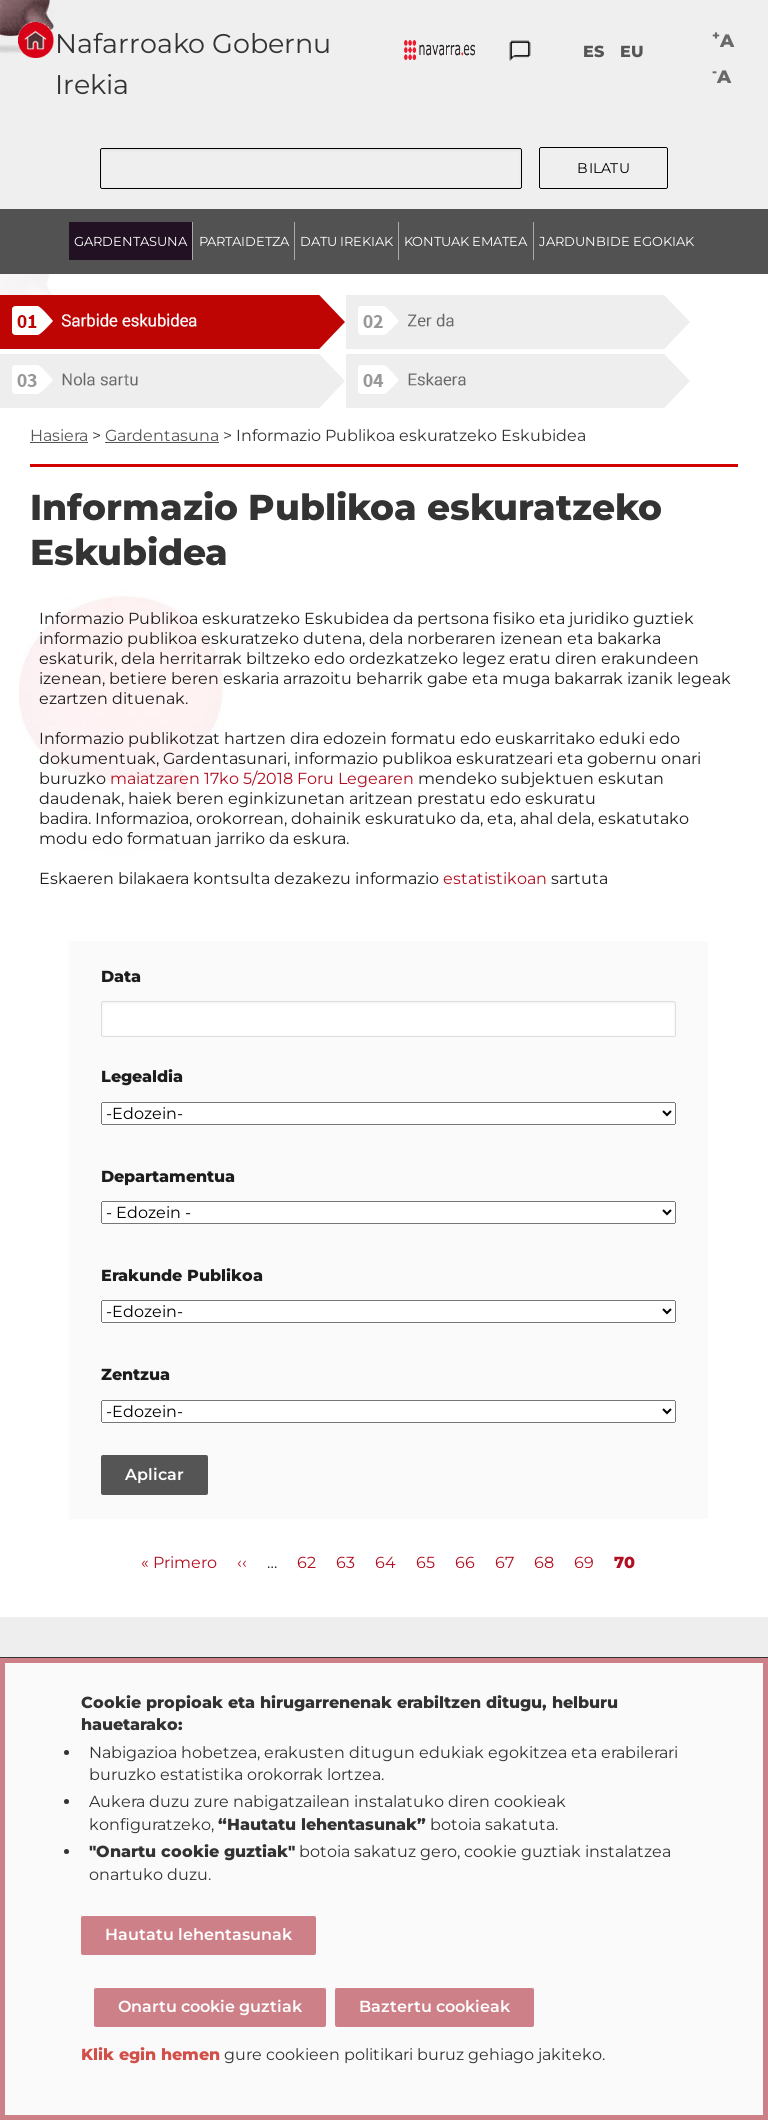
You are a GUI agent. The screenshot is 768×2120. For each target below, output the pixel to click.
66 (465, 1561)
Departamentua (168, 1176)
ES (593, 51)
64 (385, 1561)
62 (306, 1561)
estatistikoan (495, 878)
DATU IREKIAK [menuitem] (346, 241)
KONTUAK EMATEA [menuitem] (465, 241)
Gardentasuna (162, 435)
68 (544, 1561)
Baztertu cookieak (434, 2006)
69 (584, 1561)
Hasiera (59, 435)
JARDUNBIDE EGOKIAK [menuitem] (616, 241)
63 (345, 1561)
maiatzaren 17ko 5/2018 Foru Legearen (264, 778)
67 (504, 1561)
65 (425, 1561)
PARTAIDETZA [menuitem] (244, 241)
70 (624, 1563)
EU (632, 51)
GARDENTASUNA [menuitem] (130, 241)
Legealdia (142, 1076)
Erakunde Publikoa (182, 1275)
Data (121, 976)
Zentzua (135, 1374)
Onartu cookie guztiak (210, 2006)
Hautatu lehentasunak (198, 1934)
